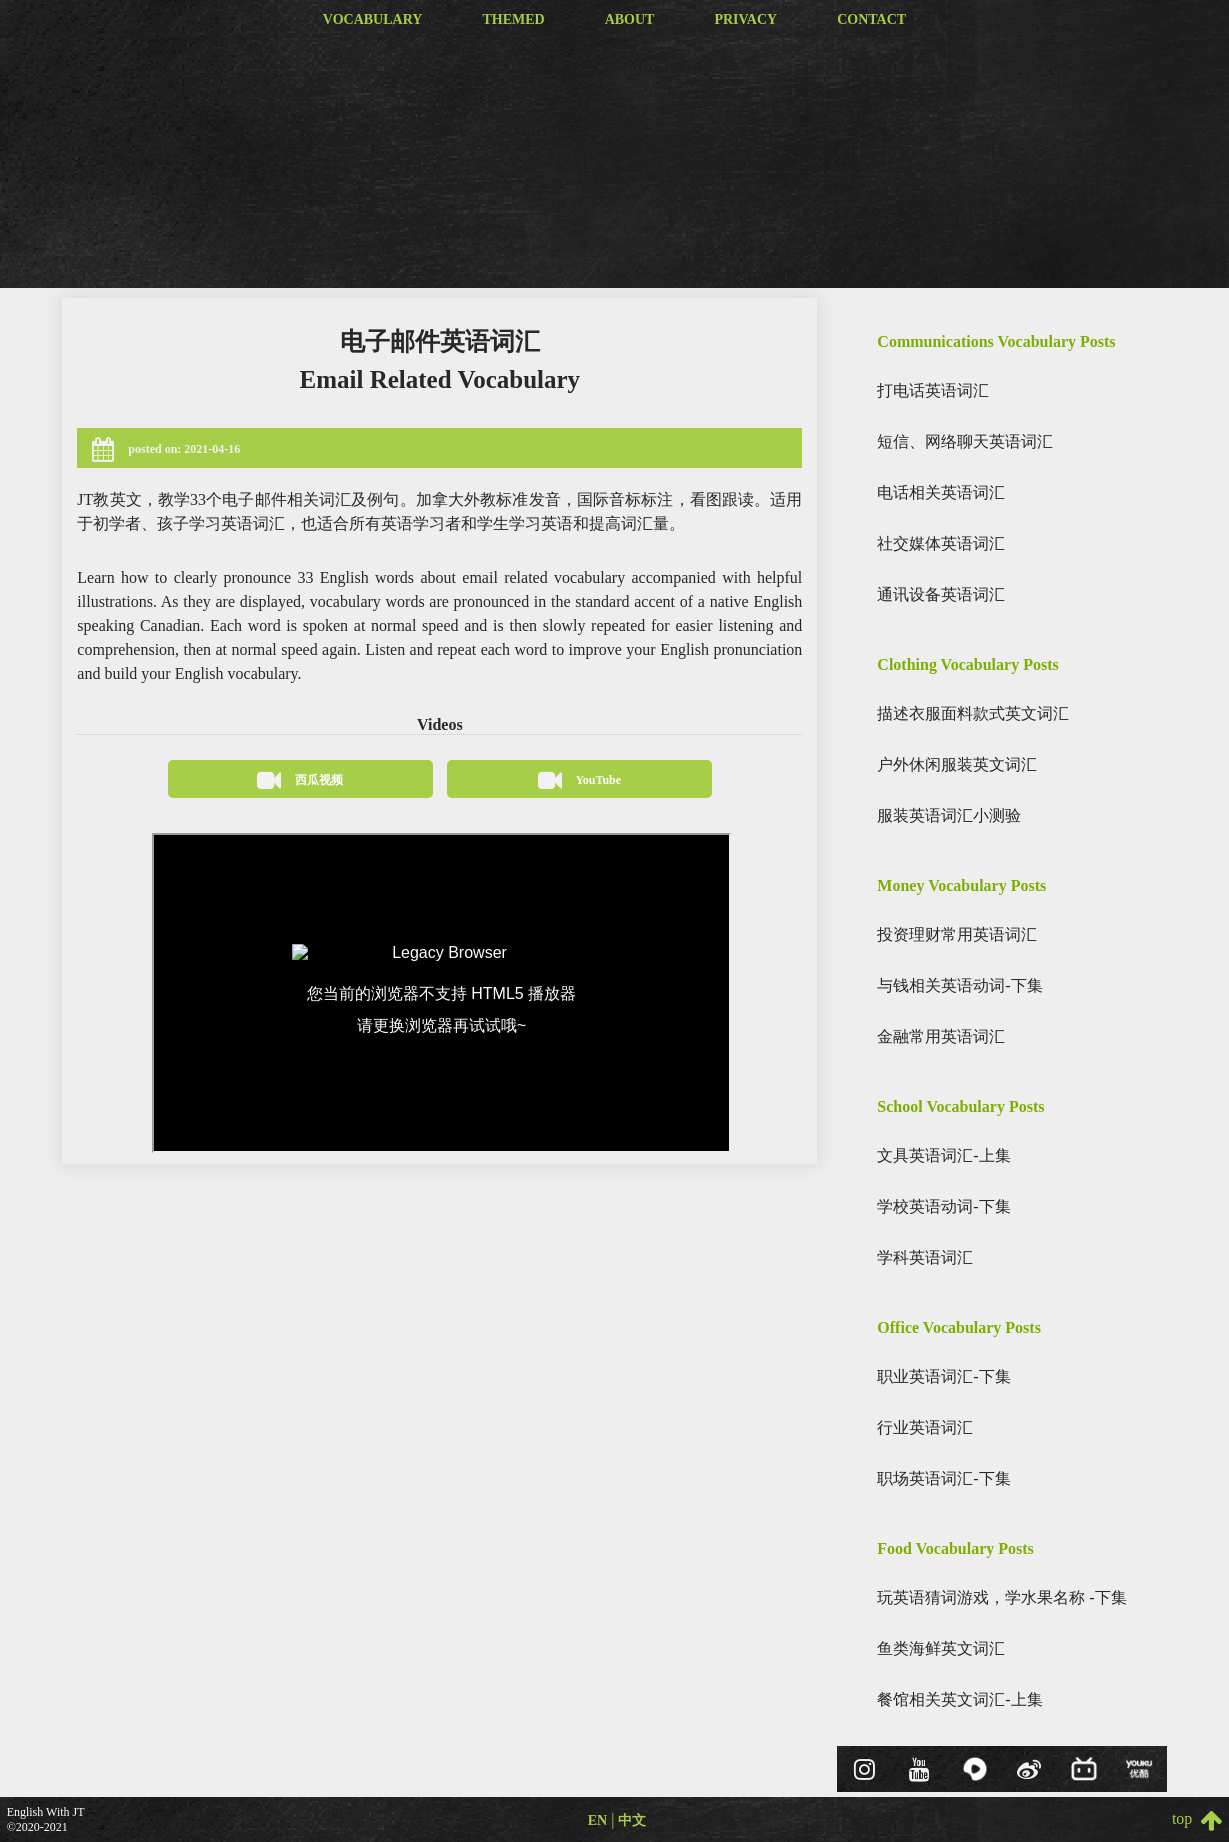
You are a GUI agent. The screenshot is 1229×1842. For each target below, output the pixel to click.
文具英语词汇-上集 (943, 1155)
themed (513, 19)
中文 (632, 1820)
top (1197, 1820)
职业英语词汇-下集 (943, 1376)
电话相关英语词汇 (941, 492)
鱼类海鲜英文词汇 (941, 1648)
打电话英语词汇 (933, 390)
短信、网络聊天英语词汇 (965, 441)
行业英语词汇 (925, 1427)
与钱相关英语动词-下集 (959, 985)
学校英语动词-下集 (943, 1206)
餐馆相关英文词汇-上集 (959, 1699)
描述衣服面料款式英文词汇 (973, 713)
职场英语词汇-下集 (943, 1478)
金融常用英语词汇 (941, 1036)
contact (871, 19)
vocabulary (373, 19)
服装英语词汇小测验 (949, 815)
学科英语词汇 (925, 1257)
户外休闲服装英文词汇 (957, 764)
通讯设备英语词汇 (941, 594)
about (630, 19)
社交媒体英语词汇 (941, 543)
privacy (745, 19)
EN (597, 1820)
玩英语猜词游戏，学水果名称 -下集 (1001, 1597)
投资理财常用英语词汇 (957, 934)
